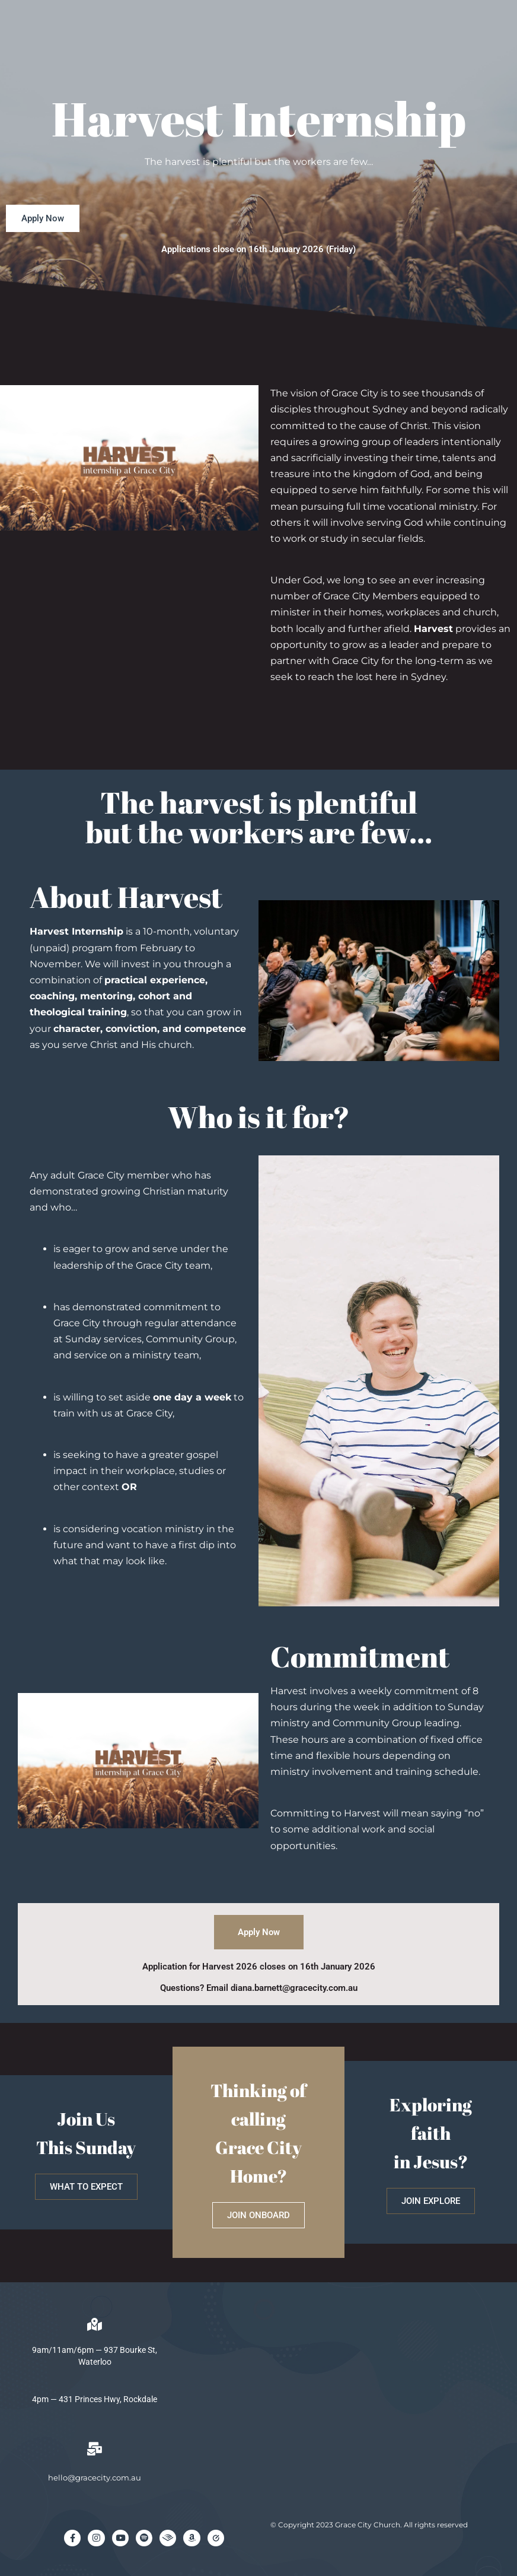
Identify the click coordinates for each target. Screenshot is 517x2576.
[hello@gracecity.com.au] (94, 2449)
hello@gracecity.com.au (94, 2477)
